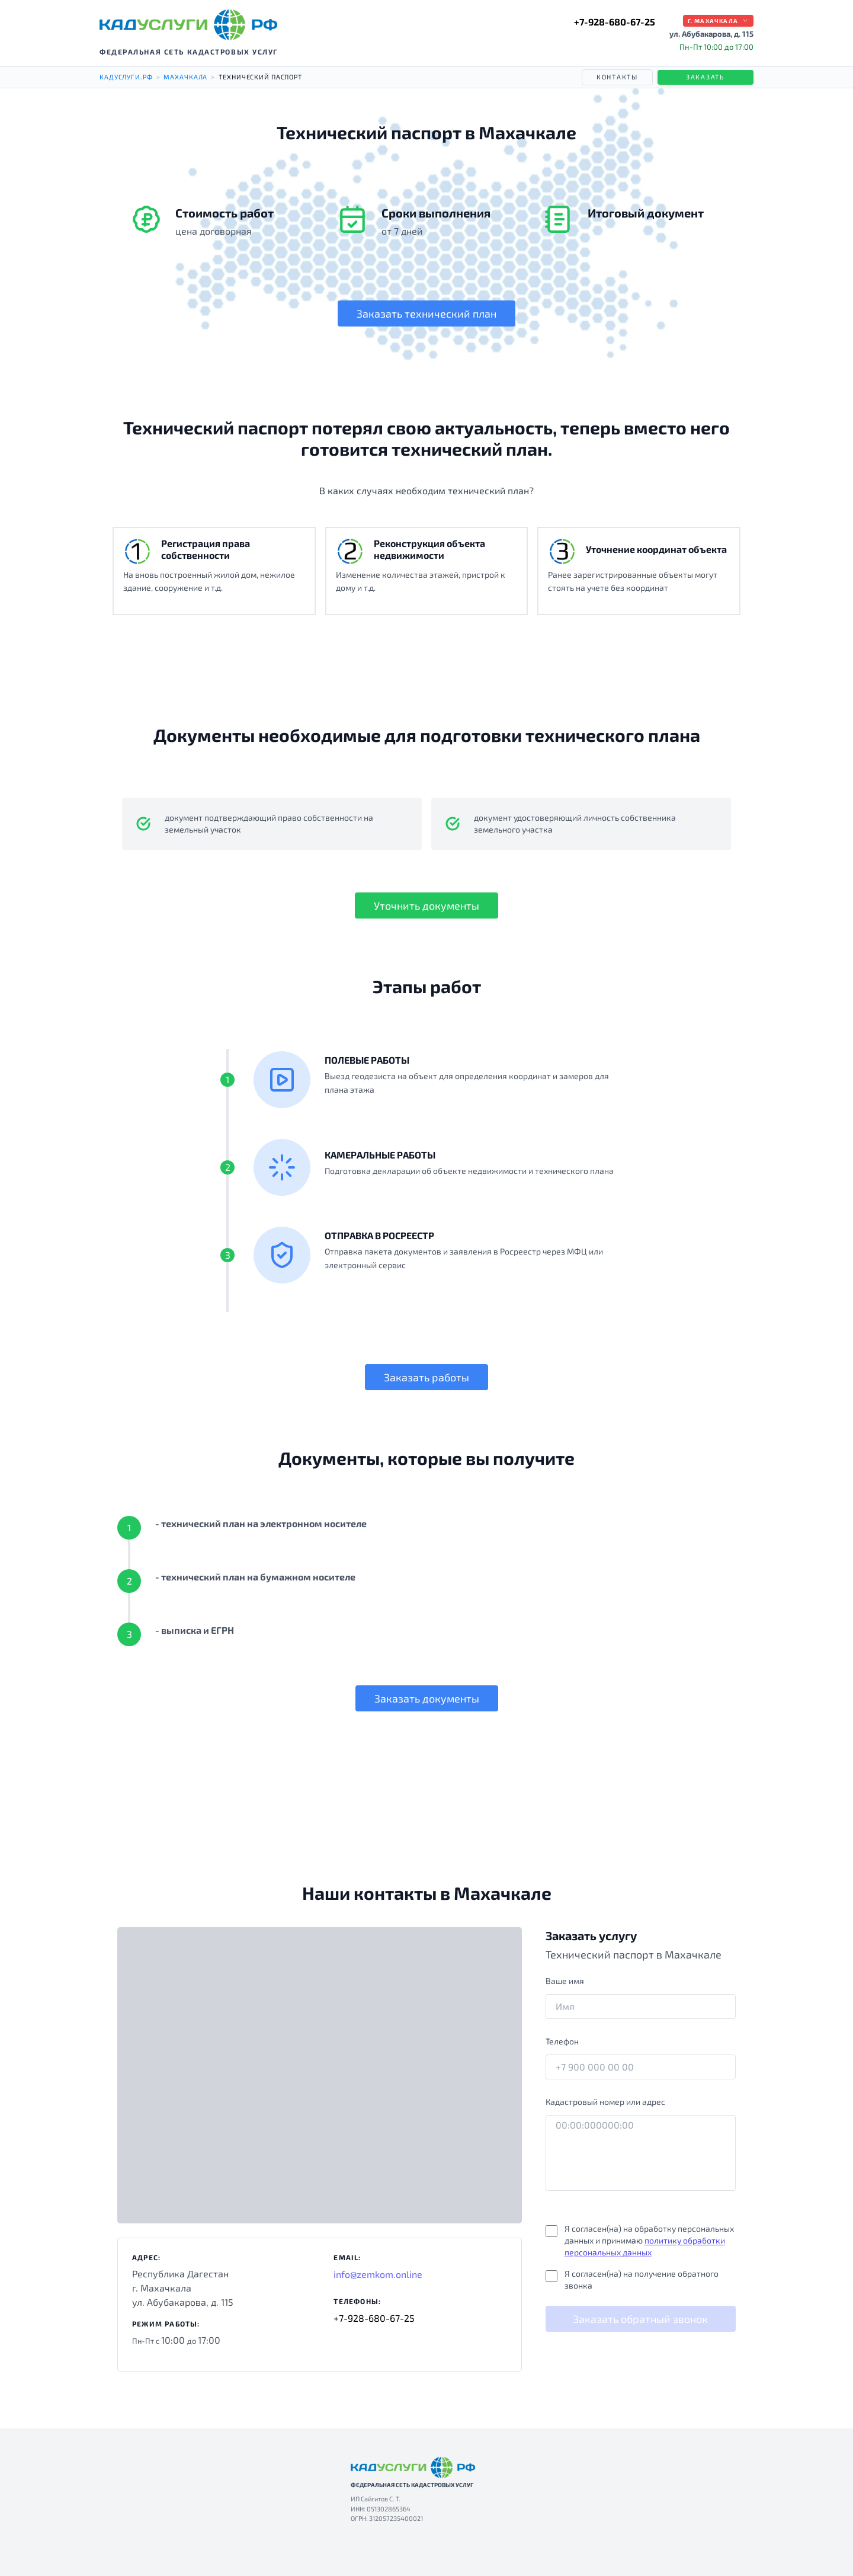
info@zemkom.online (377, 2274)
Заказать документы (426, 1698)
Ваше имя (565, 1981)
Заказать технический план (426, 313)
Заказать (705, 77)
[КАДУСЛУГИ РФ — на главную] (188, 24)
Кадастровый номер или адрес (605, 2102)
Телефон (562, 2041)
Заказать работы (426, 1377)
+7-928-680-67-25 (614, 21)
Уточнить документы (426, 905)
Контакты (617, 77)
